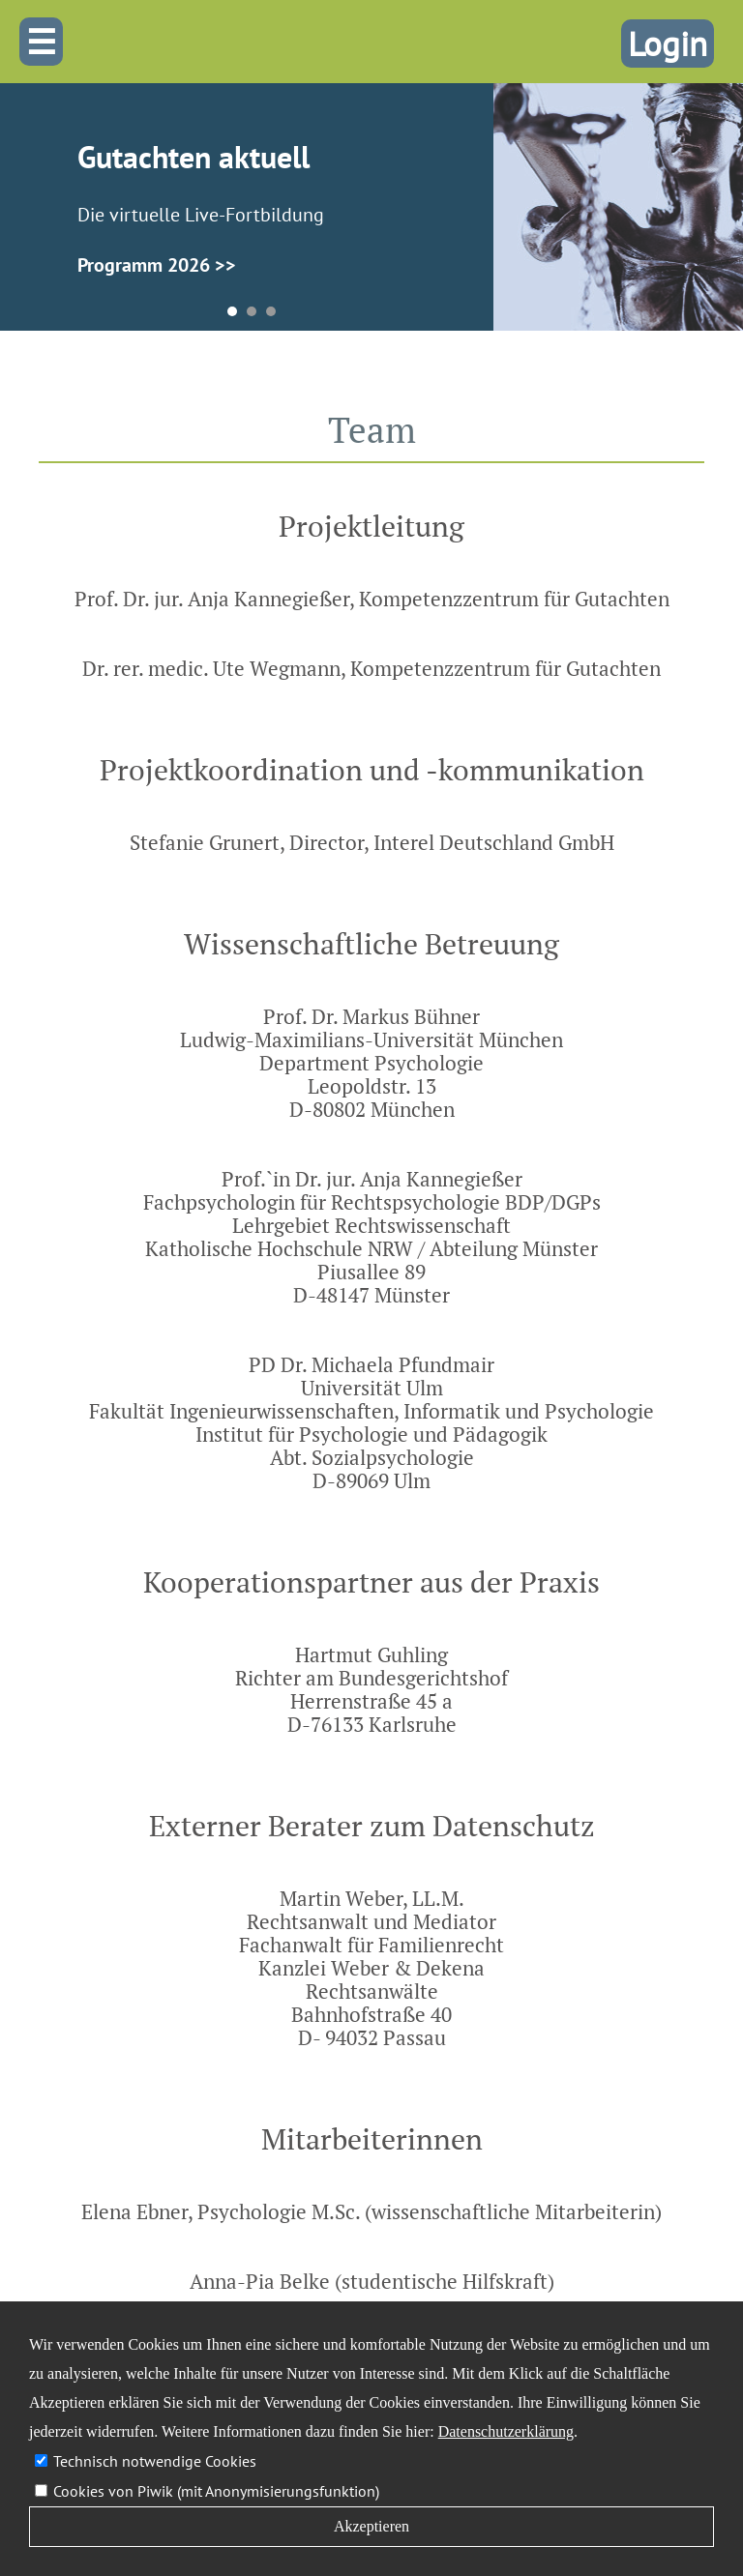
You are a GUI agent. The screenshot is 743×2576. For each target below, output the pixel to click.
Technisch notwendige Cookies (154, 2461)
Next (464, 215)
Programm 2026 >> (156, 265)
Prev (39, 215)
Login (667, 43)
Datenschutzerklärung (506, 2431)
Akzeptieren (371, 2526)
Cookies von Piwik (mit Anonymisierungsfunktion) (216, 2491)
